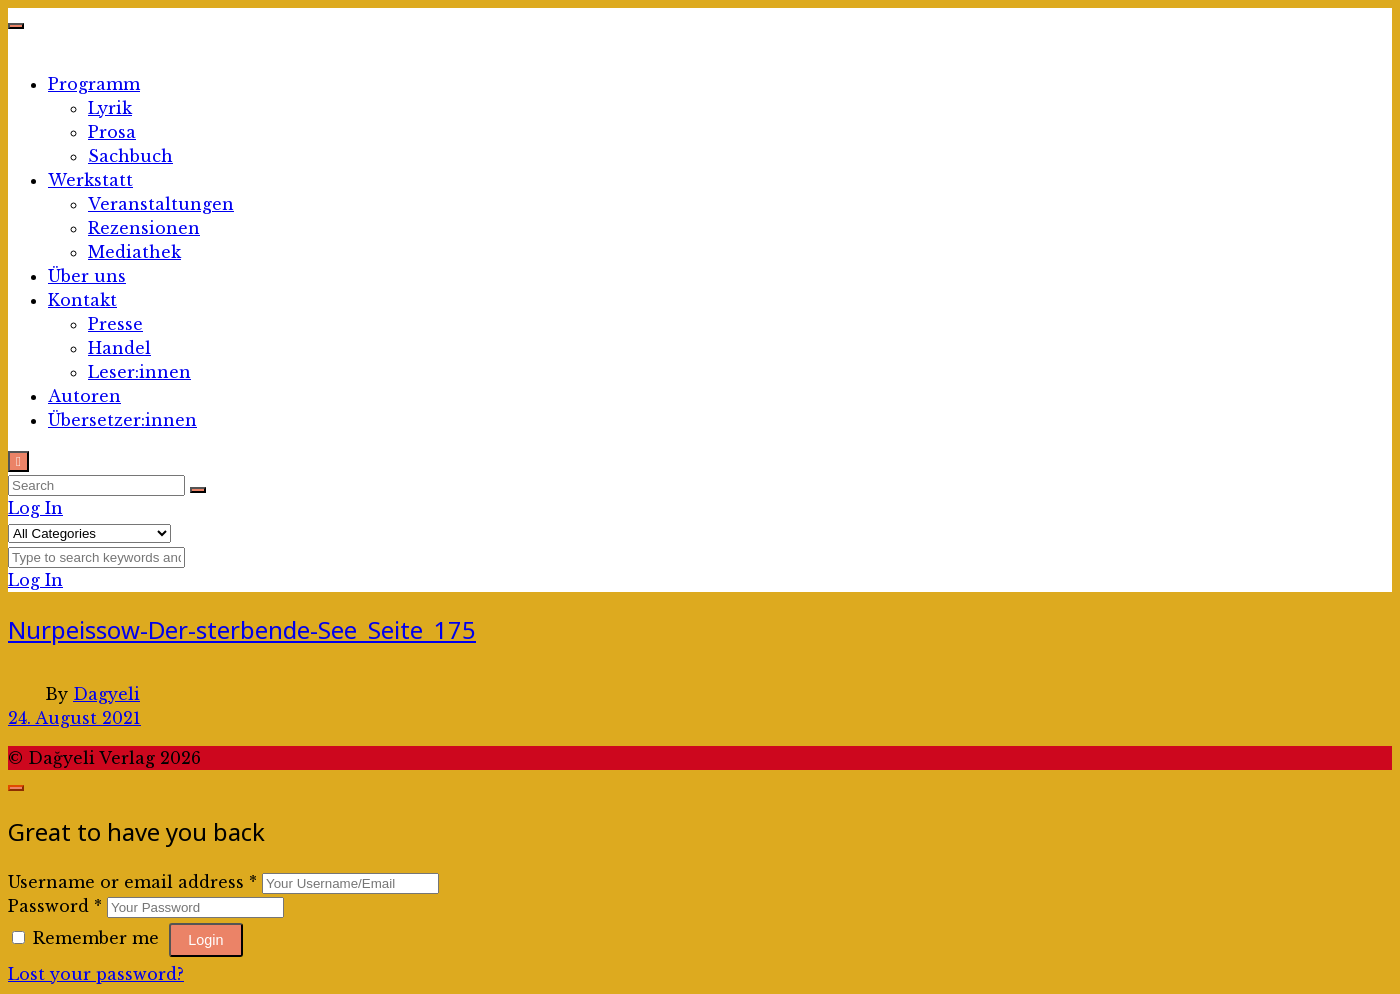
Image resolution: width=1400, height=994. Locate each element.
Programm (94, 84)
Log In (35, 508)
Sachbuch (130, 156)
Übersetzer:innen (122, 420)
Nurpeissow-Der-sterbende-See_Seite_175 (242, 629)
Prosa (112, 132)
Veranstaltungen (161, 204)
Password (55, 906)
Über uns (87, 276)
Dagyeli (106, 694)
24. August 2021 (74, 718)
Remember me (88, 938)
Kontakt (82, 300)
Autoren (84, 396)
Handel (119, 348)
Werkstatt (90, 180)
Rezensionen (144, 228)
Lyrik (110, 108)
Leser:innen (139, 372)
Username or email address (132, 882)
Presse (115, 324)
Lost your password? (96, 974)
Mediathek (134, 252)
